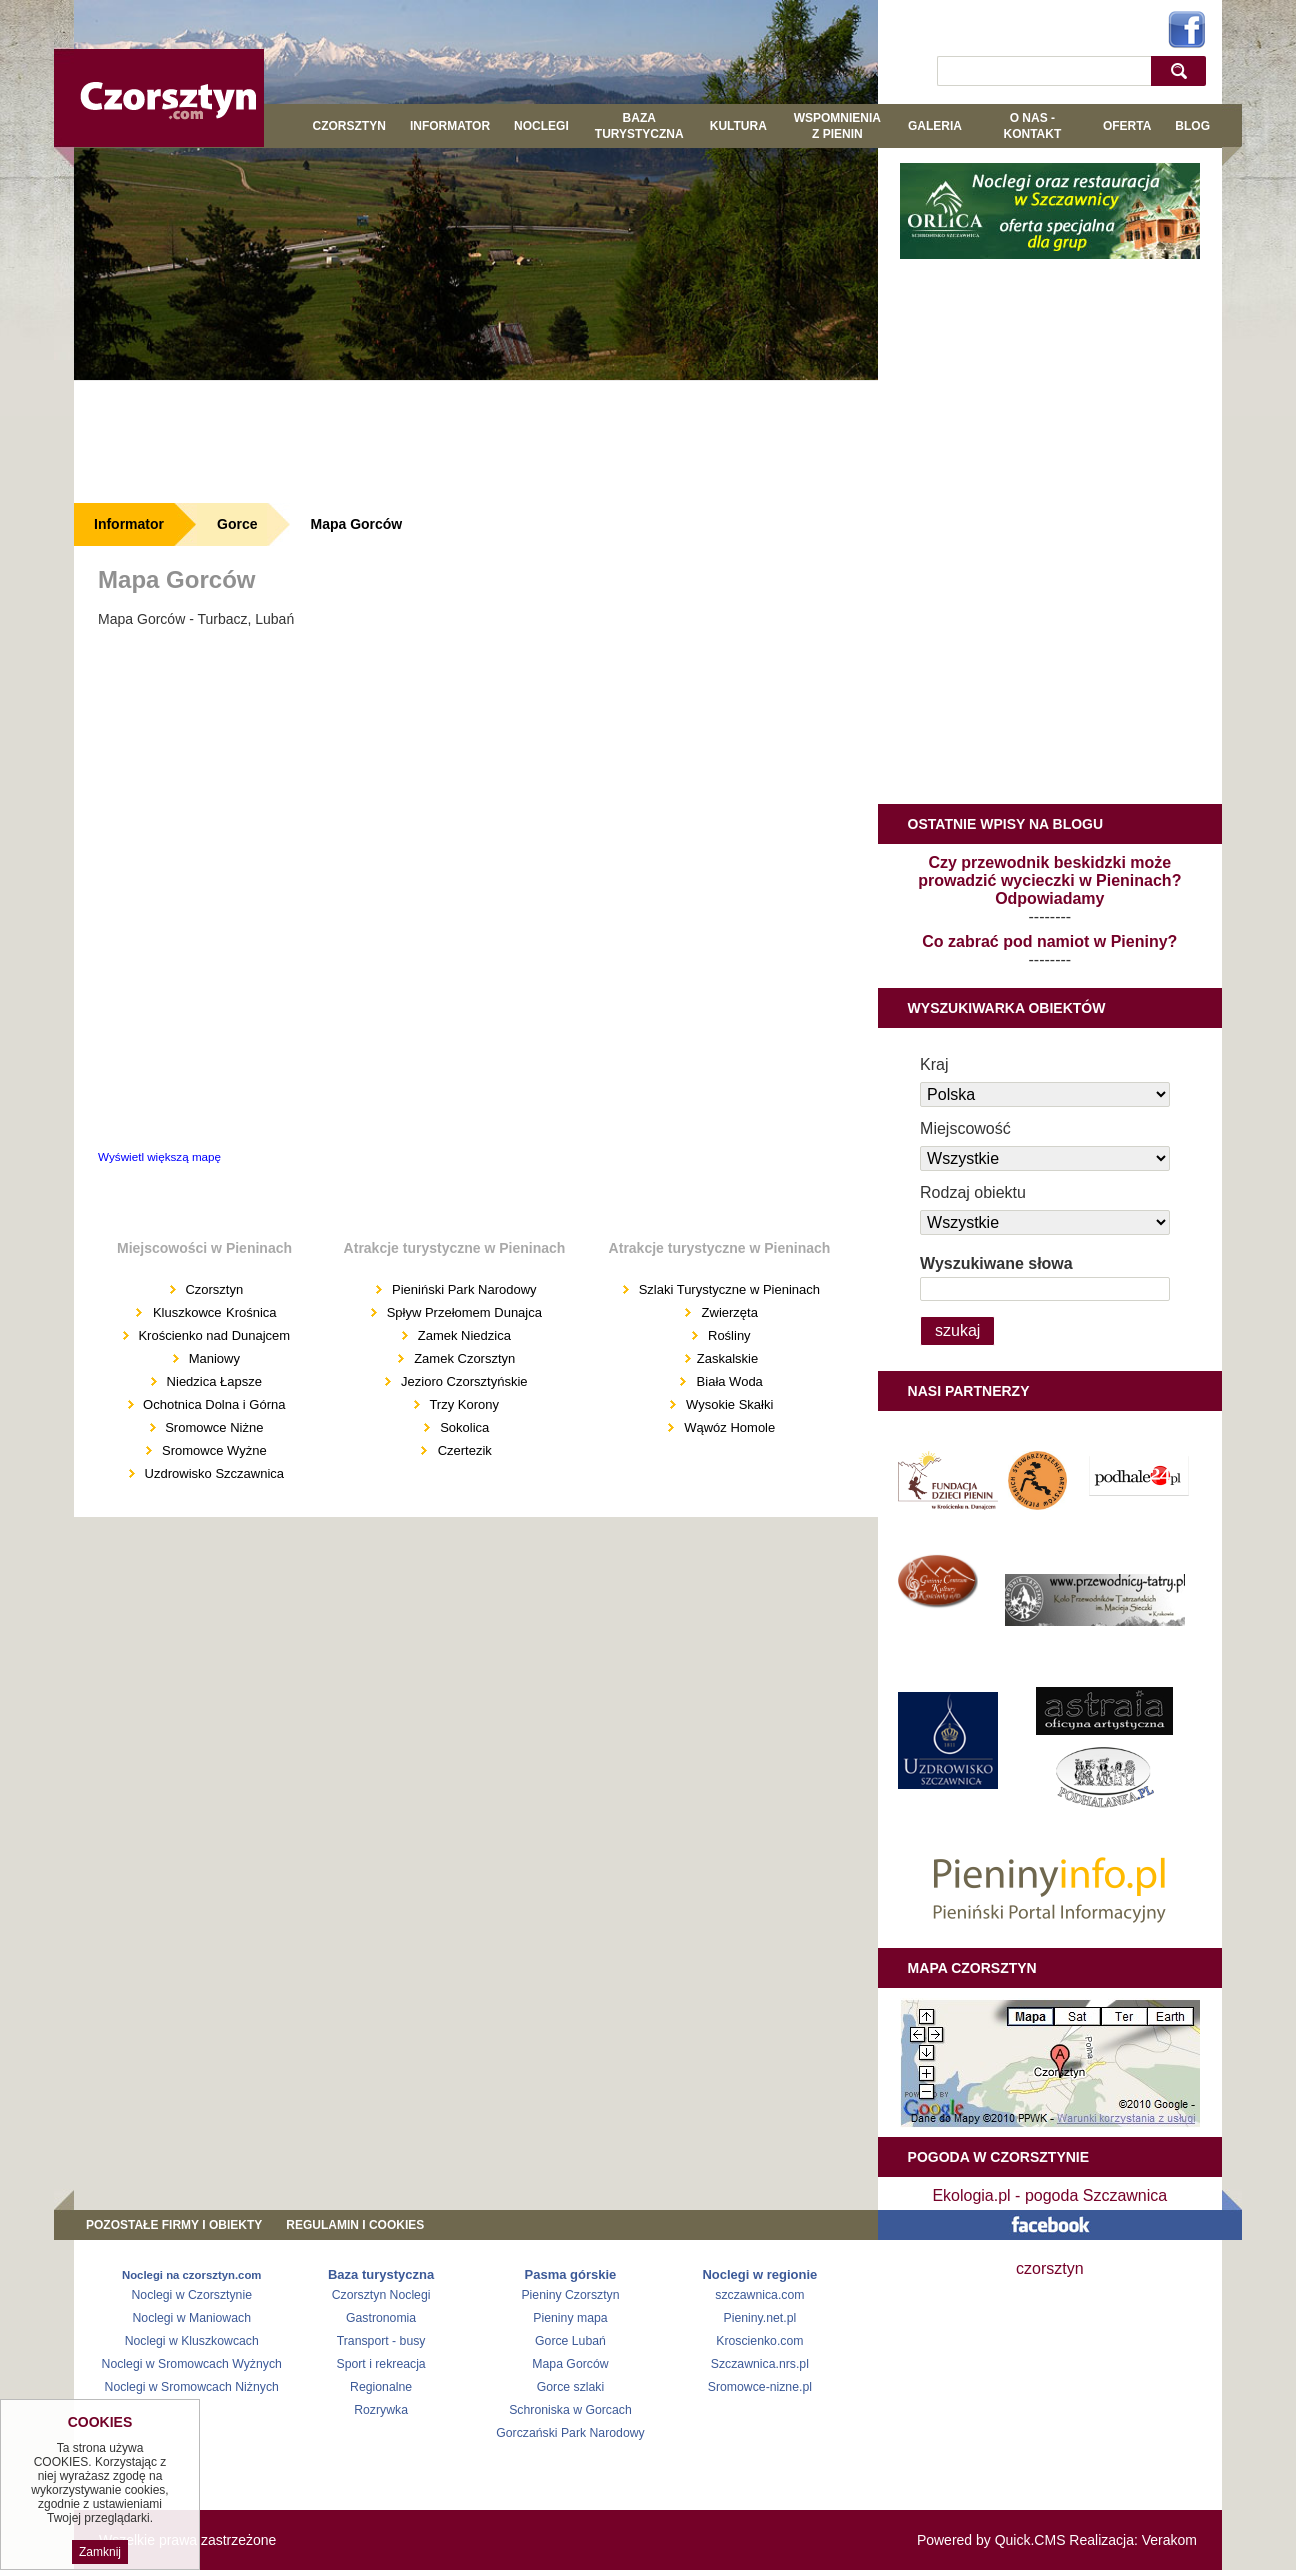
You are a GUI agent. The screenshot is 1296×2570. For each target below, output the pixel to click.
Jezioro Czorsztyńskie (462, 1381)
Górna (267, 1404)
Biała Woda (730, 1381)
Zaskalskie (727, 1358)
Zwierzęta (730, 1312)
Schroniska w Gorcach (570, 2410)
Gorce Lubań (570, 2341)
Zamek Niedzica (462, 1335)
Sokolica (464, 1427)
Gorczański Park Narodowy (570, 2433)
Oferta (1127, 126)
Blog (1192, 126)
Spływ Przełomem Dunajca (462, 1312)
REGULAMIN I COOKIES (355, 2225)
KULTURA (738, 126)
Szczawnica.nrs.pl (760, 2364)
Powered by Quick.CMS (991, 2540)
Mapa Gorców (356, 524)
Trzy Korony (462, 1404)
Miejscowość (965, 1128)
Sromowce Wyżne (212, 1450)
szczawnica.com (759, 2295)
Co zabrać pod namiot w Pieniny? (1049, 941)
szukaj (1183, 70)
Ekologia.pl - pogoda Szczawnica (1049, 2195)
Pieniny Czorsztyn (570, 2295)
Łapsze (241, 1381)
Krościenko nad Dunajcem (212, 1335)
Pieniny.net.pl (760, 2318)
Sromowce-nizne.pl (760, 2387)
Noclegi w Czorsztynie (191, 2295)
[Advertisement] (476, 441)
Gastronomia (381, 2318)
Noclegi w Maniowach (191, 2318)
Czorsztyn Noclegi (381, 2295)
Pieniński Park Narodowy (462, 1289)
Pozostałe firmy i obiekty (174, 2225)
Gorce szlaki (570, 2387)
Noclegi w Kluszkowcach (192, 2341)
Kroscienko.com (759, 2341)
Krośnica (251, 1312)
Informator (450, 126)
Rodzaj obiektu (973, 1192)
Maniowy (212, 1358)
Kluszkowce (187, 1312)
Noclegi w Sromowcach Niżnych (192, 2387)
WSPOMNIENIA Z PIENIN (837, 126)
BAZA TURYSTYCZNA (639, 126)
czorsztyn (1050, 2268)
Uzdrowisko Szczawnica (212, 1473)
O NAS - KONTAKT (1032, 126)
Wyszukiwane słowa (996, 1263)
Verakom (1169, 2540)
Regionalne (381, 2387)
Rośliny (727, 1335)
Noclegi (541, 126)
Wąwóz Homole (729, 1427)
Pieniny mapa (570, 2318)
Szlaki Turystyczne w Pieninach (727, 1289)
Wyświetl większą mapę (159, 1156)
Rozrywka (381, 2410)
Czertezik (465, 1450)
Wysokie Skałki (729, 1404)
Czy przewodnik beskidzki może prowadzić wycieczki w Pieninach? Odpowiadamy (1049, 880)
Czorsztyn (349, 126)
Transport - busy (381, 2341)
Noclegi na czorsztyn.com (192, 2275)
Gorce (237, 524)
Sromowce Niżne (213, 1427)
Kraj (934, 1064)
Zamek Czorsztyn (464, 1358)
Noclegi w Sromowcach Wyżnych (192, 2364)
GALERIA (935, 126)
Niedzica (191, 1381)
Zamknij (100, 2552)
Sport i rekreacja (380, 2364)
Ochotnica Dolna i (195, 1404)
